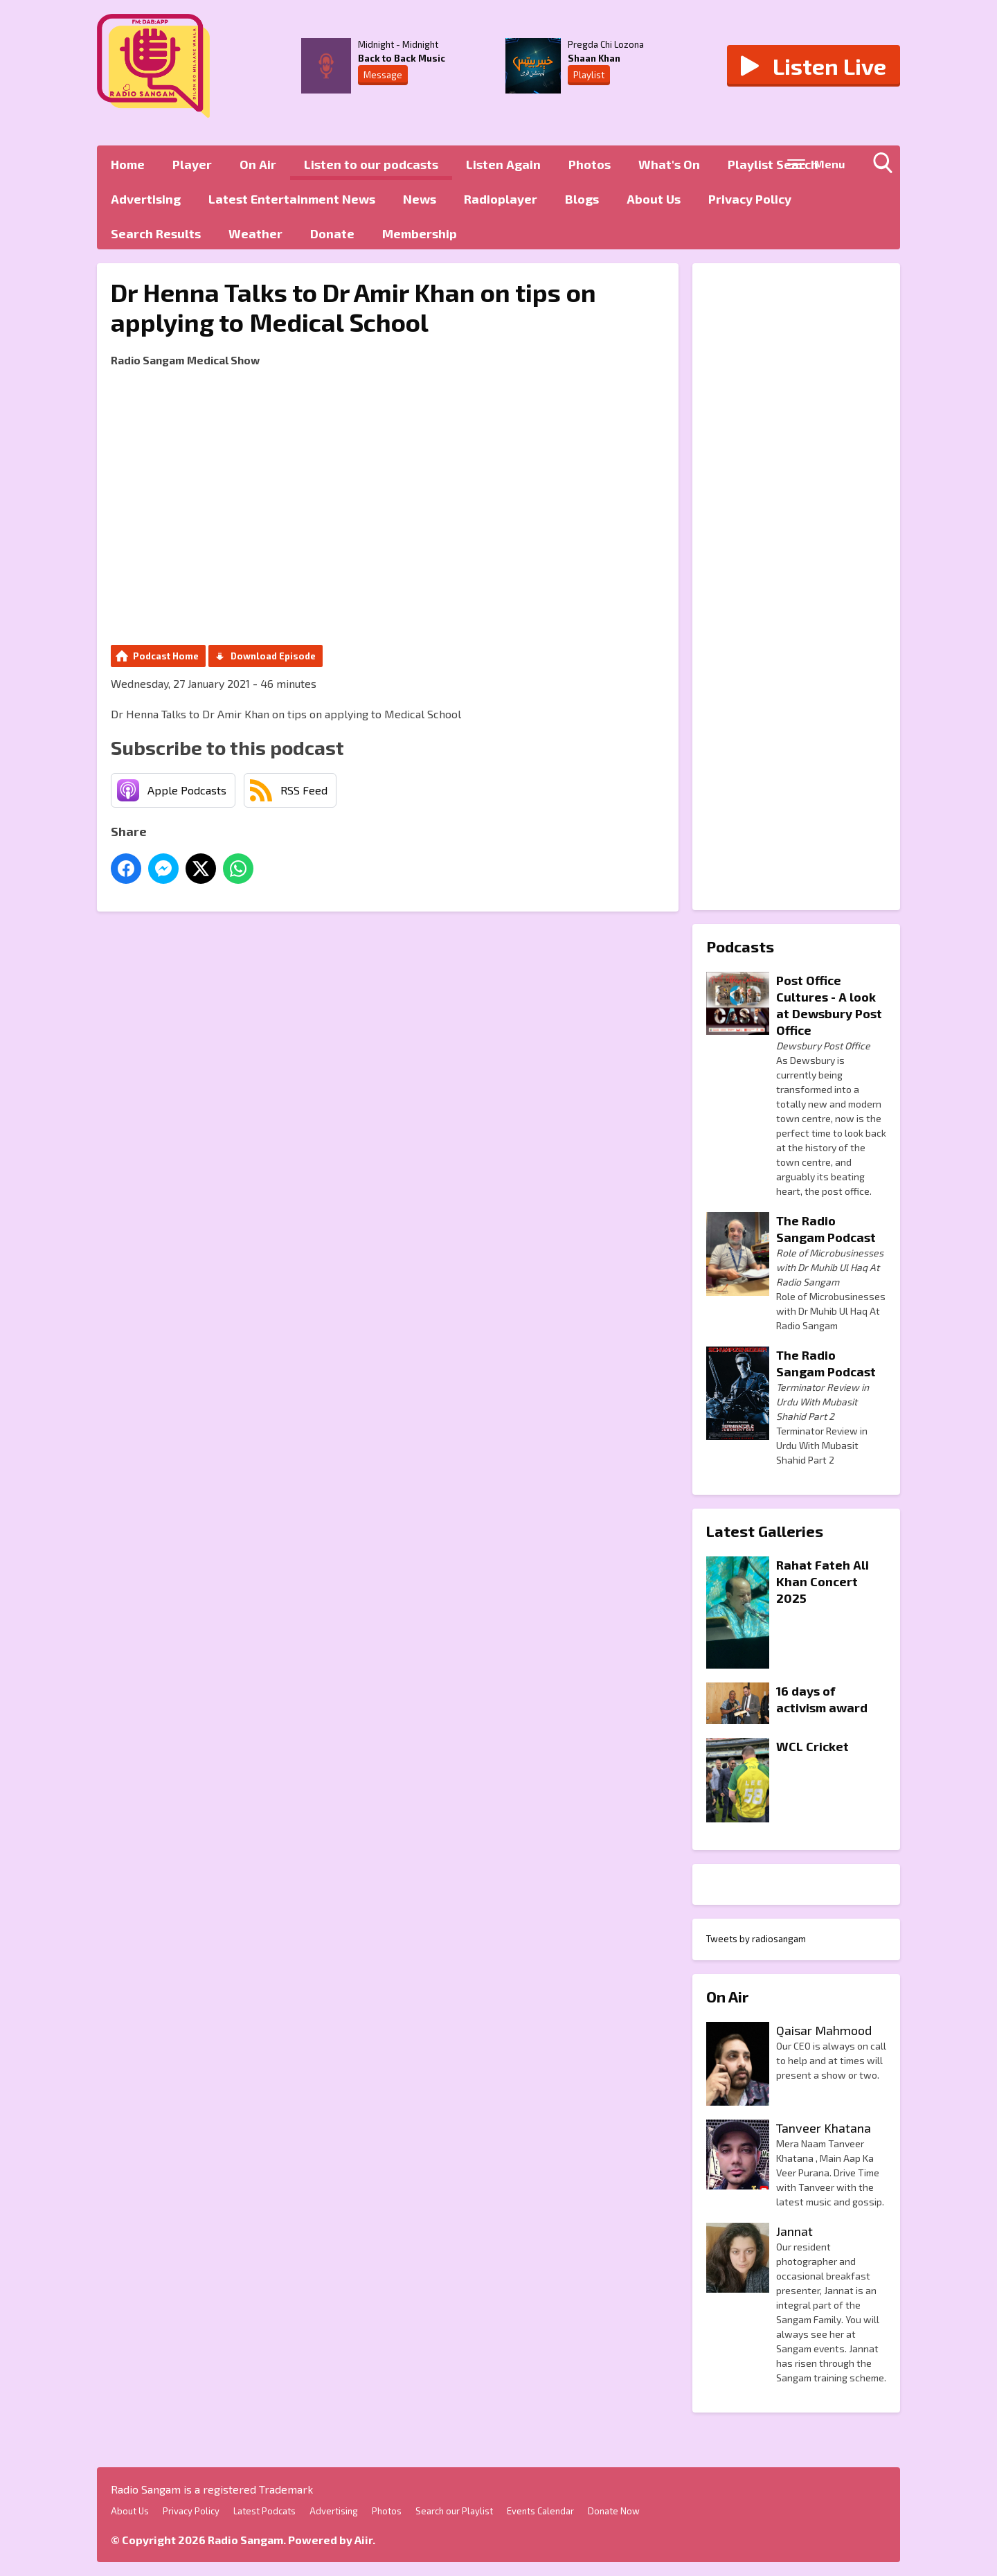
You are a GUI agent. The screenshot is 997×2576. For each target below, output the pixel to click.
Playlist (588, 74)
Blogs (582, 198)
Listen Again (503, 164)
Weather (255, 233)
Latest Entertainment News (291, 198)
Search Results (156, 233)
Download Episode (273, 655)
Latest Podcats (264, 2510)
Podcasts (740, 946)
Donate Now (614, 2510)
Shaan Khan (594, 58)
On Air (258, 164)
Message (382, 74)
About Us (654, 198)
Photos (589, 164)
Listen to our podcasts (371, 164)
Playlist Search (773, 164)
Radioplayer (500, 198)
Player (192, 164)
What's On (669, 164)
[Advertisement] (796, 586)
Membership (419, 233)
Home (128, 164)
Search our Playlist (454, 2510)
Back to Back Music (401, 58)
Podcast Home (166, 655)
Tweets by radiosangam (756, 1938)
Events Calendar (540, 2510)
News (419, 198)
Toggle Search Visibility (886, 166)
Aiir (363, 2539)
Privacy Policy (749, 198)
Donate (332, 233)
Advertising (146, 198)
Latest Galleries (764, 1531)
